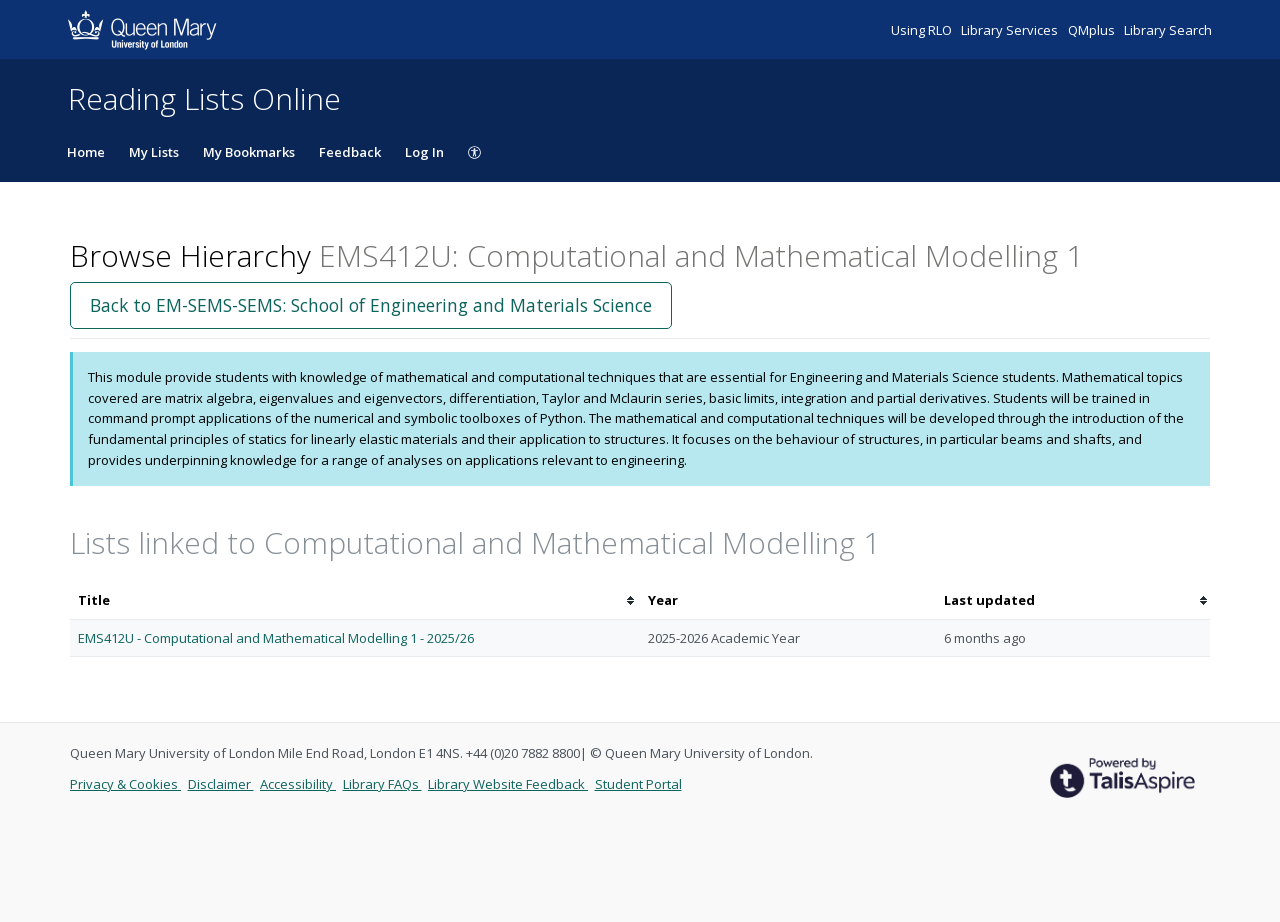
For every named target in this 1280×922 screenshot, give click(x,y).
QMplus (1093, 30)
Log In (424, 152)
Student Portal (638, 784)
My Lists (154, 152)
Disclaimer (221, 784)
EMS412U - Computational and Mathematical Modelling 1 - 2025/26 (276, 638)
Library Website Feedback (508, 784)
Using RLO (923, 30)
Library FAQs (382, 784)
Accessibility (298, 784)
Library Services (1011, 30)
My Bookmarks (249, 152)
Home (86, 152)
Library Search (1168, 30)
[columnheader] (355, 600)
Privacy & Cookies (125, 784)
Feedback (350, 152)
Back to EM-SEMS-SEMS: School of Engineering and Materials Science (371, 305)
